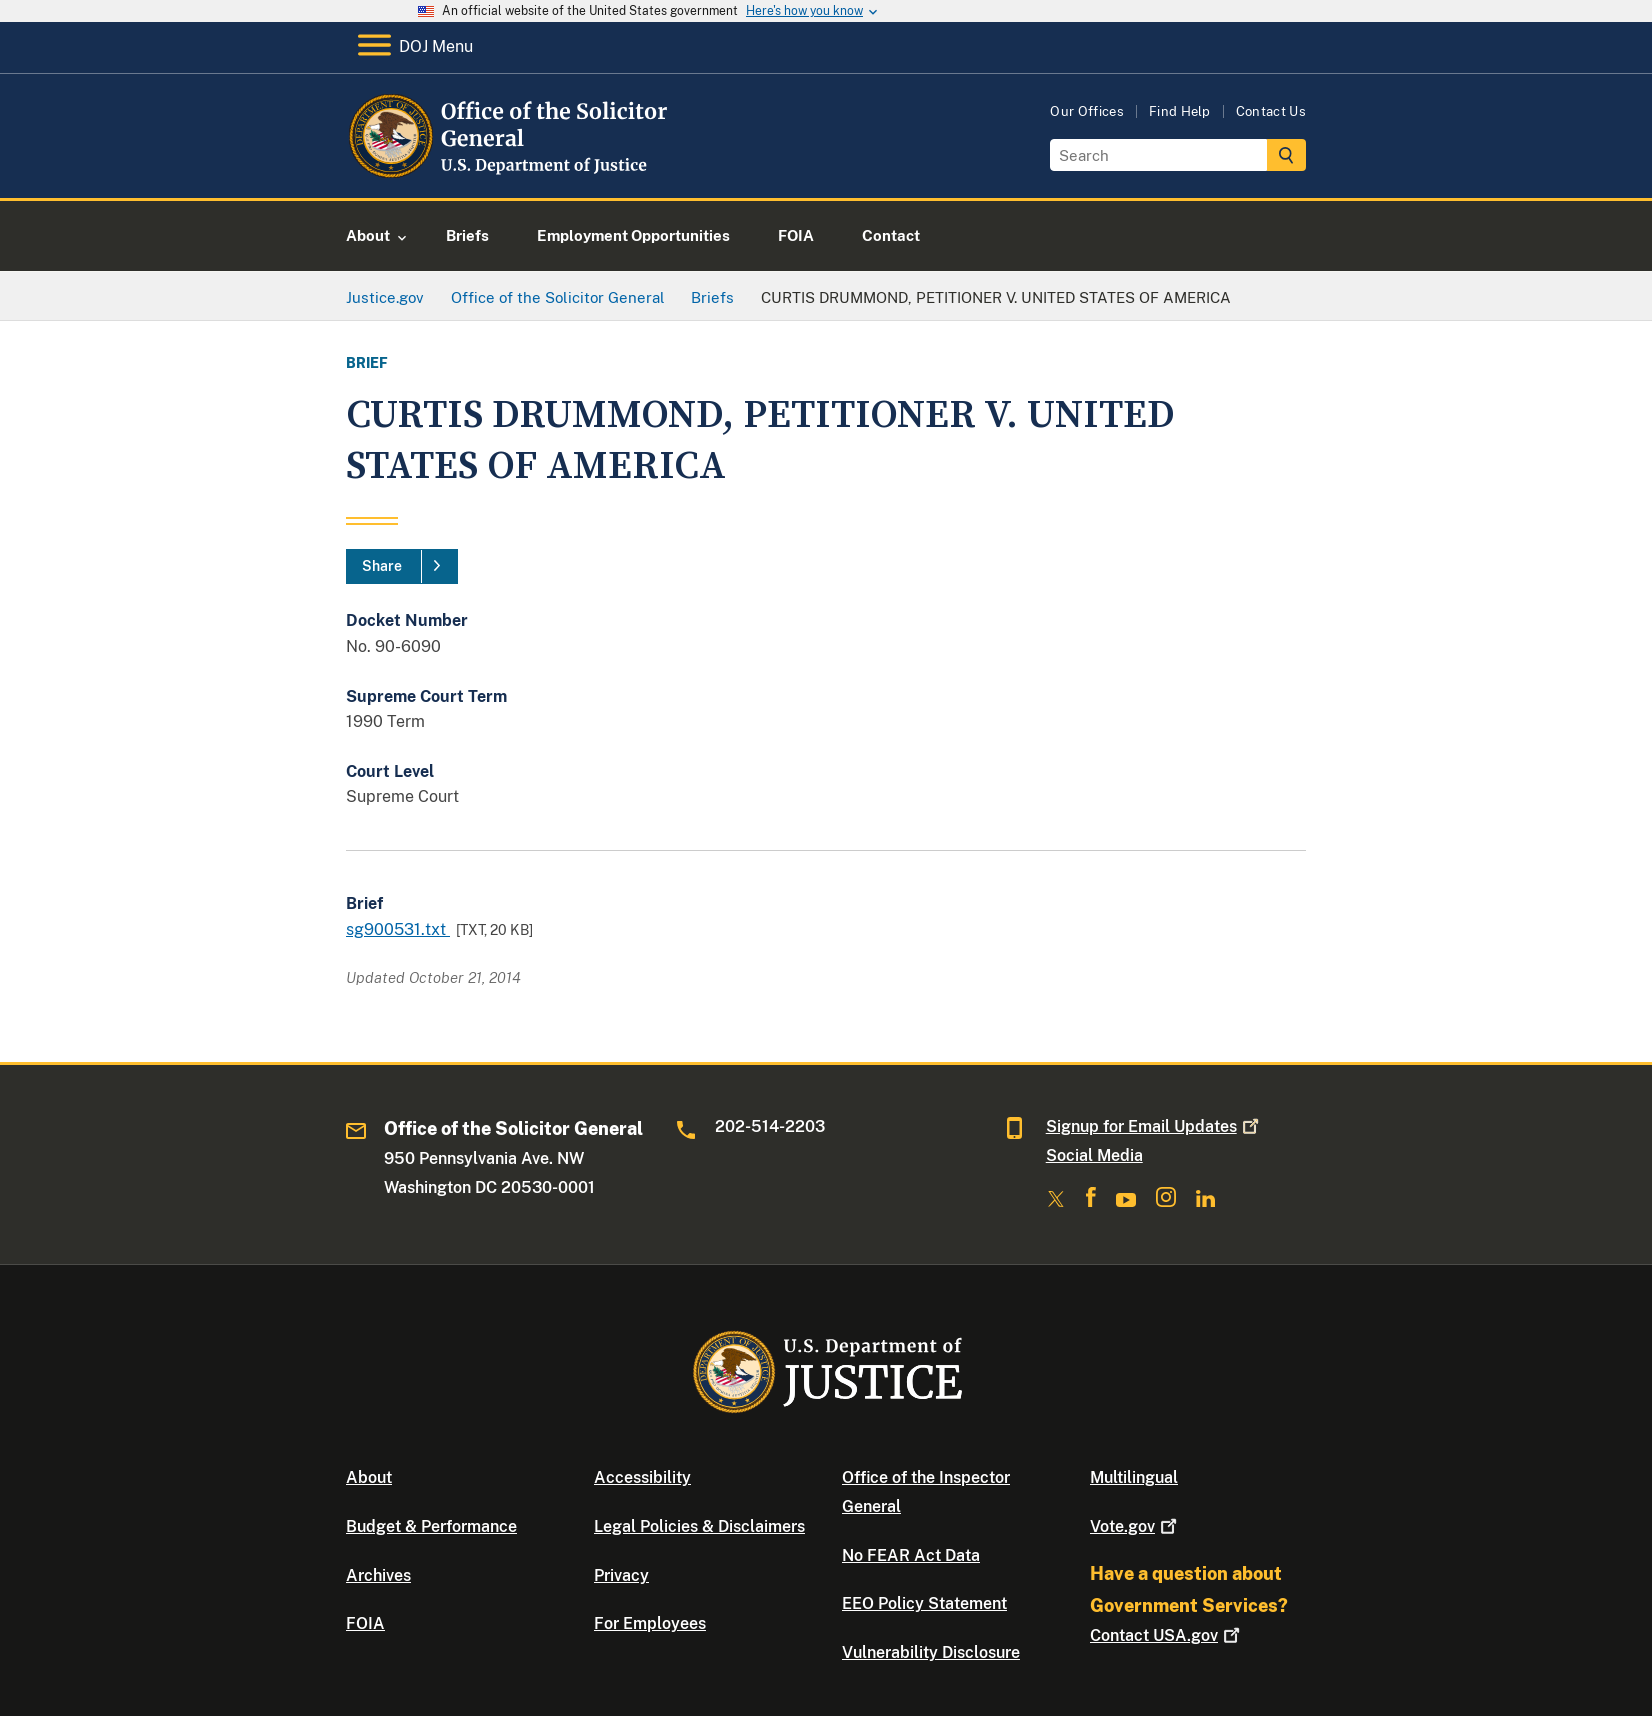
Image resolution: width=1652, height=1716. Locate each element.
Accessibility (642, 1477)
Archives (378, 1575)
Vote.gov (1135, 1526)
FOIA (365, 1623)
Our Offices (1087, 111)
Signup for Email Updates (1154, 1126)
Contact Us (1271, 111)
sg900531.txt (398, 929)
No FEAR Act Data (911, 1555)
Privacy (621, 1575)
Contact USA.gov (1167, 1635)
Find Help (1180, 111)
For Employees (650, 1623)
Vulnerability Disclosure (931, 1652)
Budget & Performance (431, 1526)
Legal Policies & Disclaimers (699, 1526)
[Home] (508, 174)
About (369, 1477)
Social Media (1094, 1155)
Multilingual (1134, 1477)
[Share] (402, 567)
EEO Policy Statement (924, 1603)
